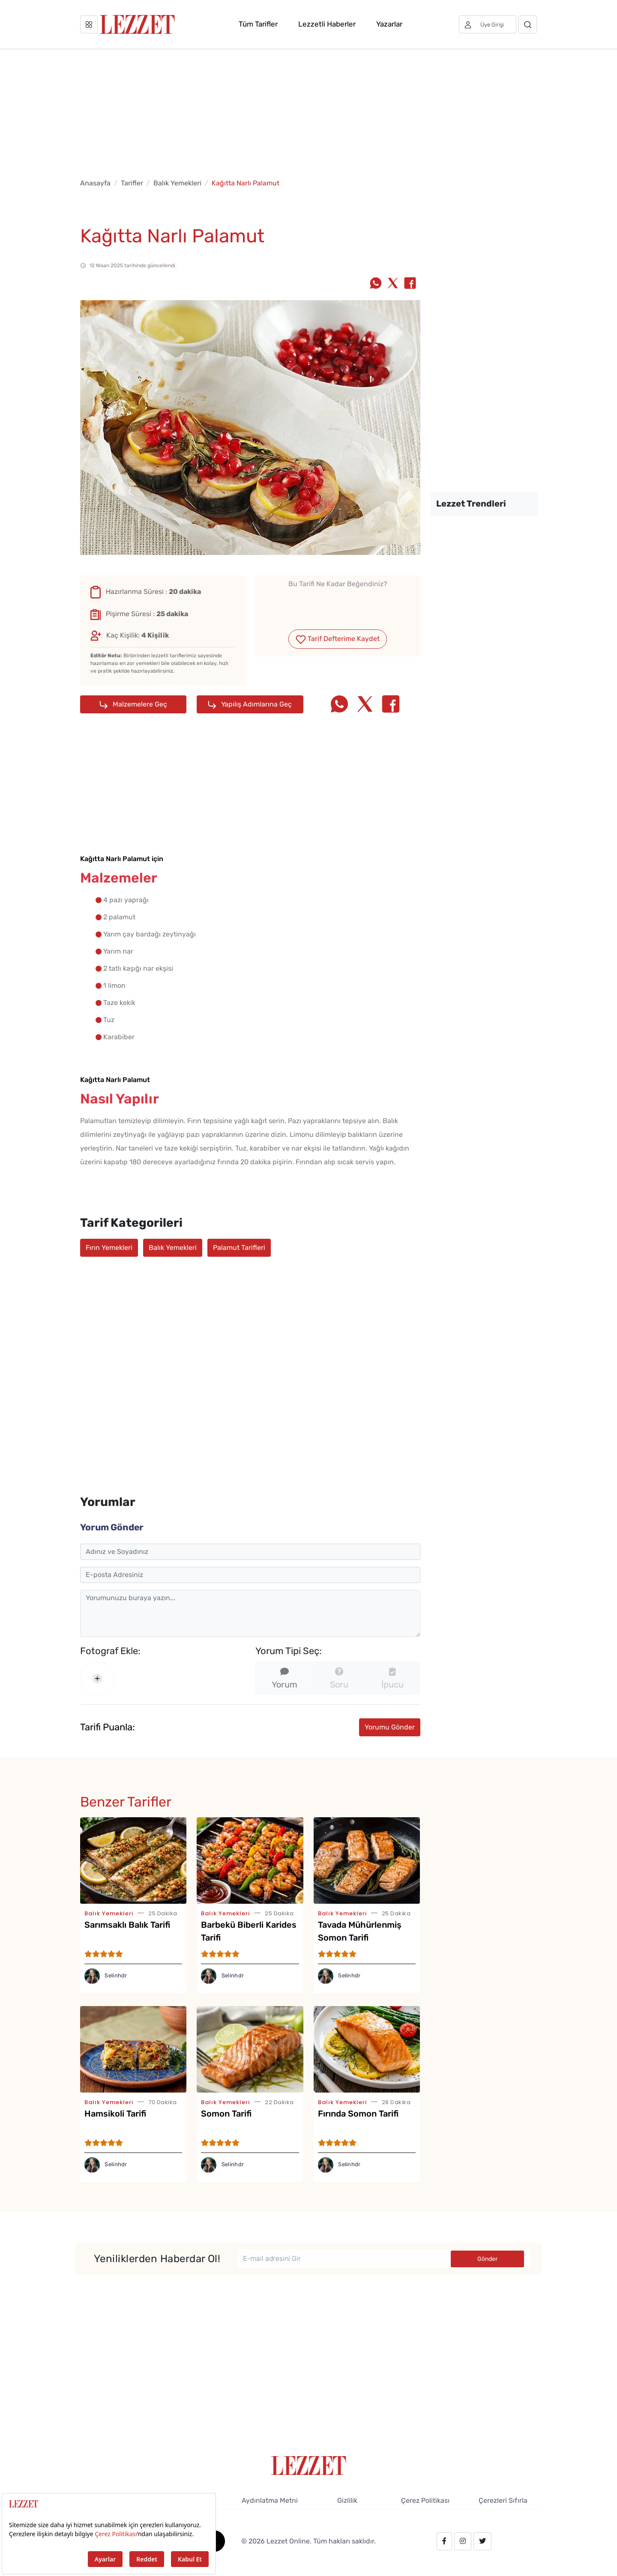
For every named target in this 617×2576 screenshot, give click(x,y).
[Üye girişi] (487, 24)
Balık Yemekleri (177, 183)
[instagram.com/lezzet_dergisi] (462, 2541)
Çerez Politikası (425, 2500)
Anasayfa (95, 183)
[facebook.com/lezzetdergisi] (444, 2541)
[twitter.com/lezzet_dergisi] (482, 2541)
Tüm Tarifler (258, 24)
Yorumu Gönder (390, 1727)
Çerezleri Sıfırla (503, 2500)
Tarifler (132, 183)
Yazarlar (389, 24)
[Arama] (527, 24)
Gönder (487, 2259)
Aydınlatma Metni (270, 2500)
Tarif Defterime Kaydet (338, 639)
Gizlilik (347, 2500)
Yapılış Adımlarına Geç (250, 704)
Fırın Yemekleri (109, 1247)
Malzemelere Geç (133, 704)
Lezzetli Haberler (327, 24)
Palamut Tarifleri (239, 1247)
